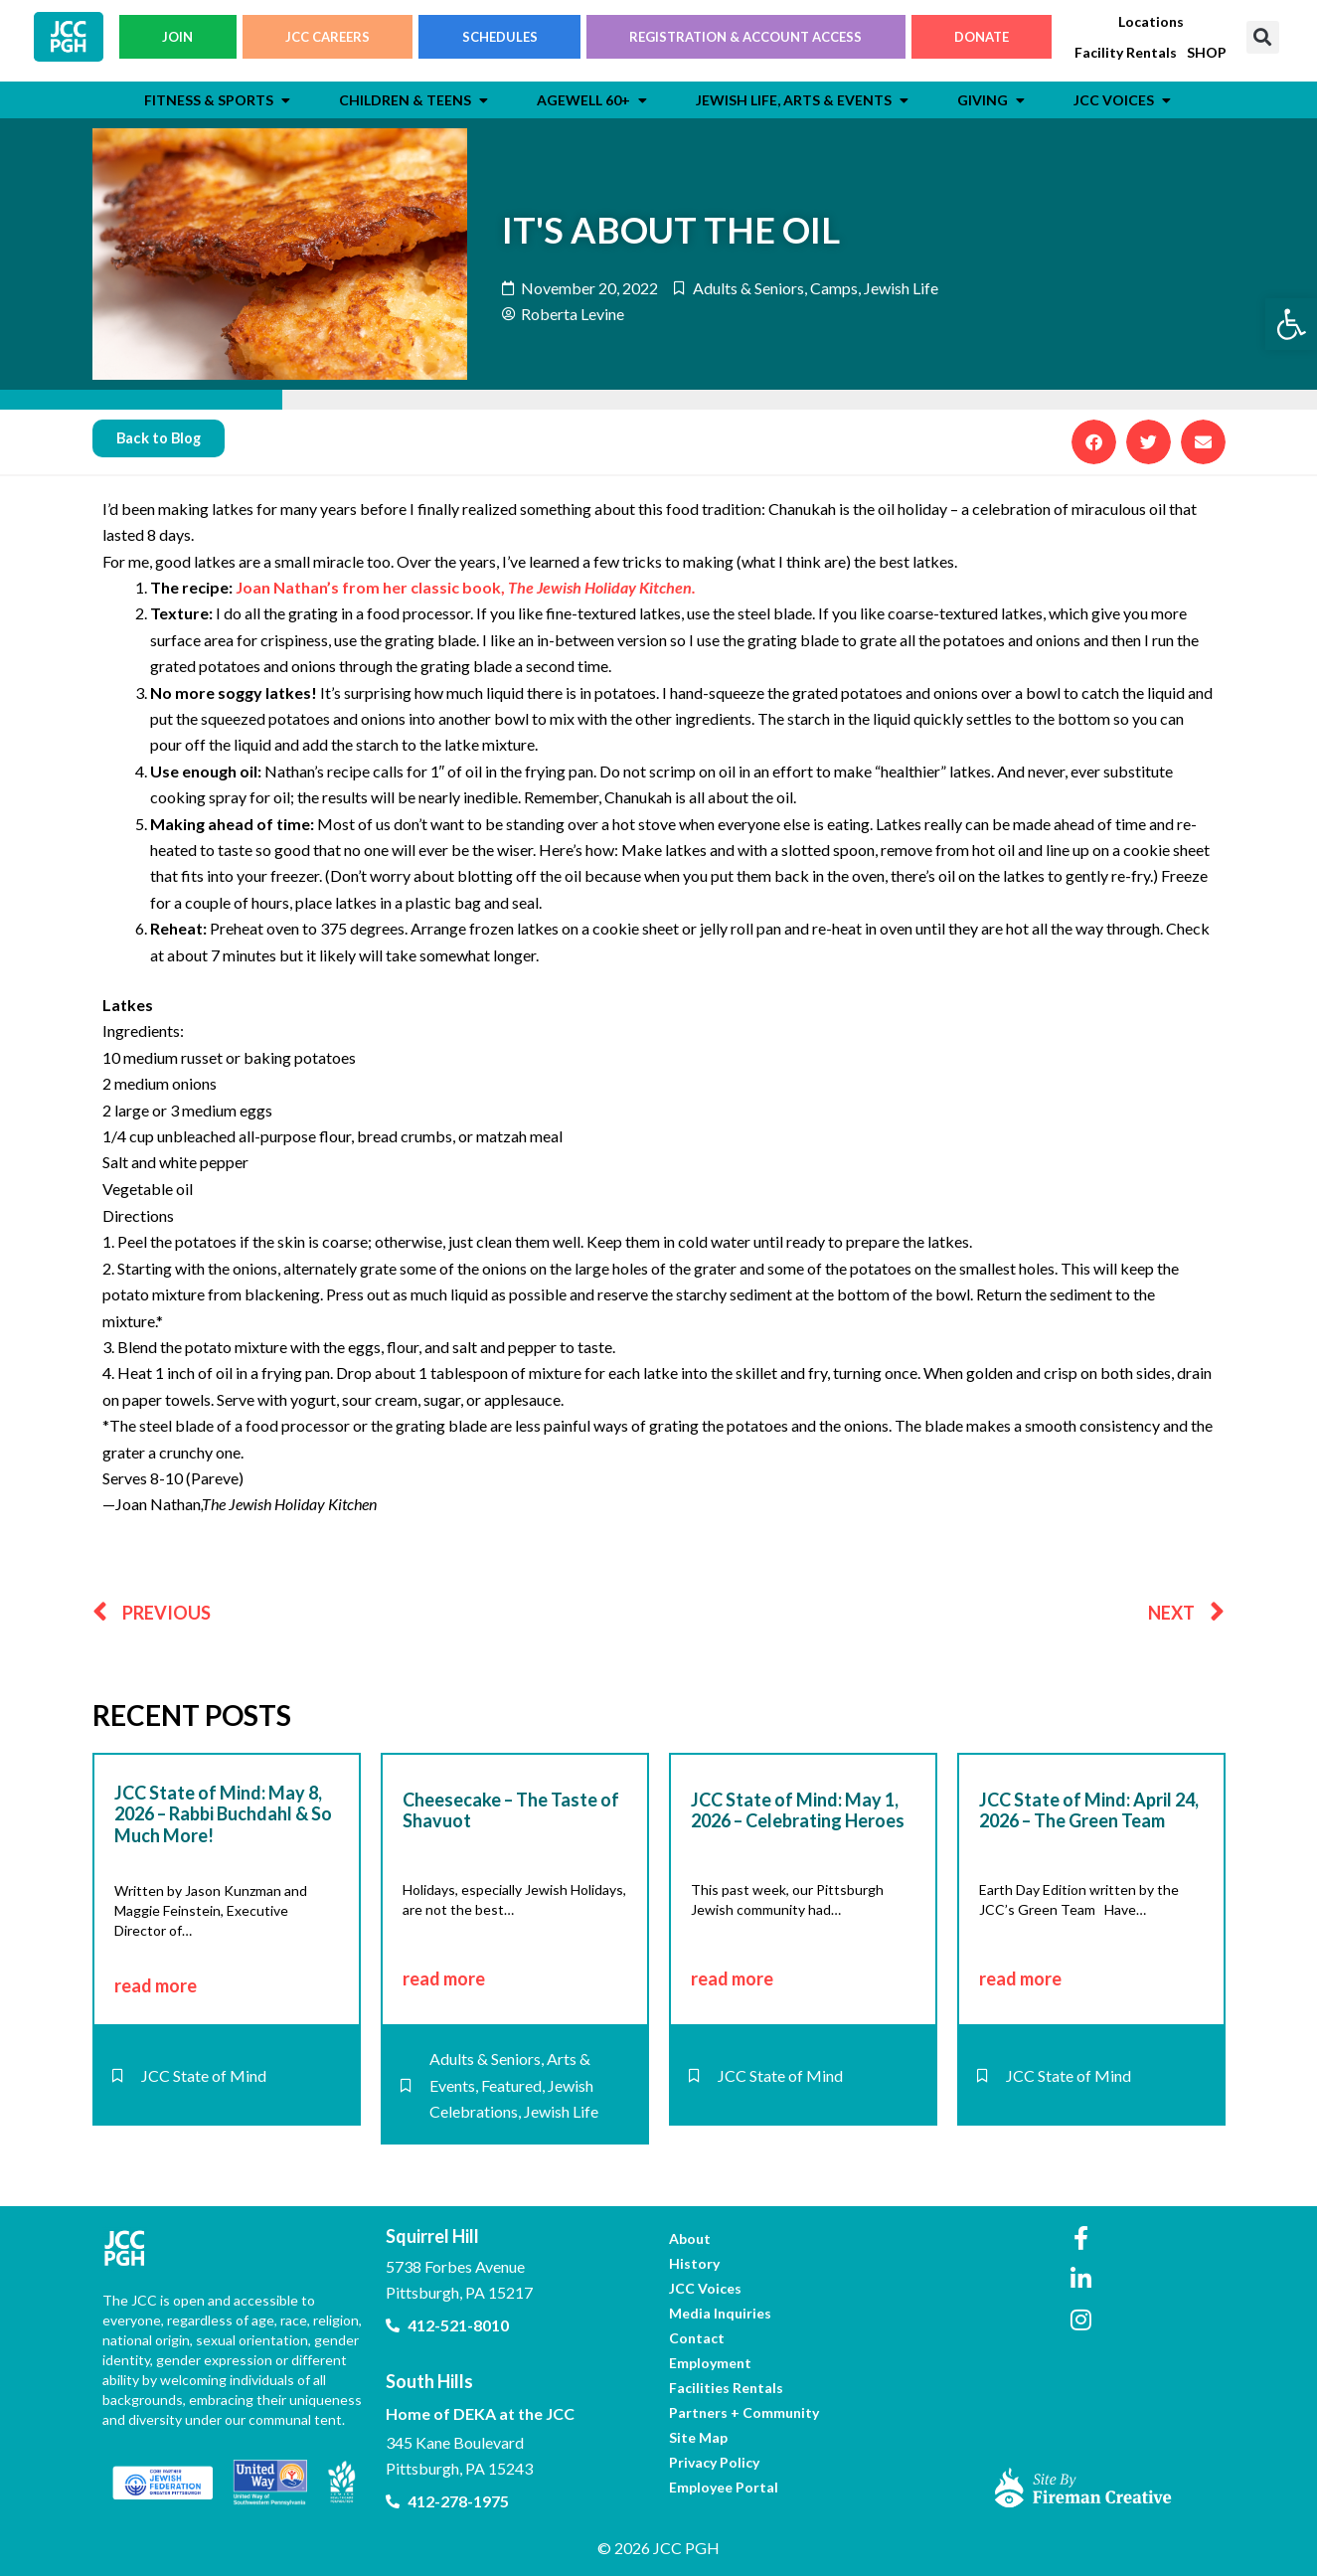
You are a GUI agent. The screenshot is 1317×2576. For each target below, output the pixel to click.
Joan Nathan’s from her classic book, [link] (466, 588)
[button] (1262, 41)
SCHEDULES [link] (500, 41)
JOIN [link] (177, 41)
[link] (1291, 324)
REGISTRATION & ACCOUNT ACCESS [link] (745, 41)
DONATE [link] (981, 41)
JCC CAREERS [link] (327, 41)
